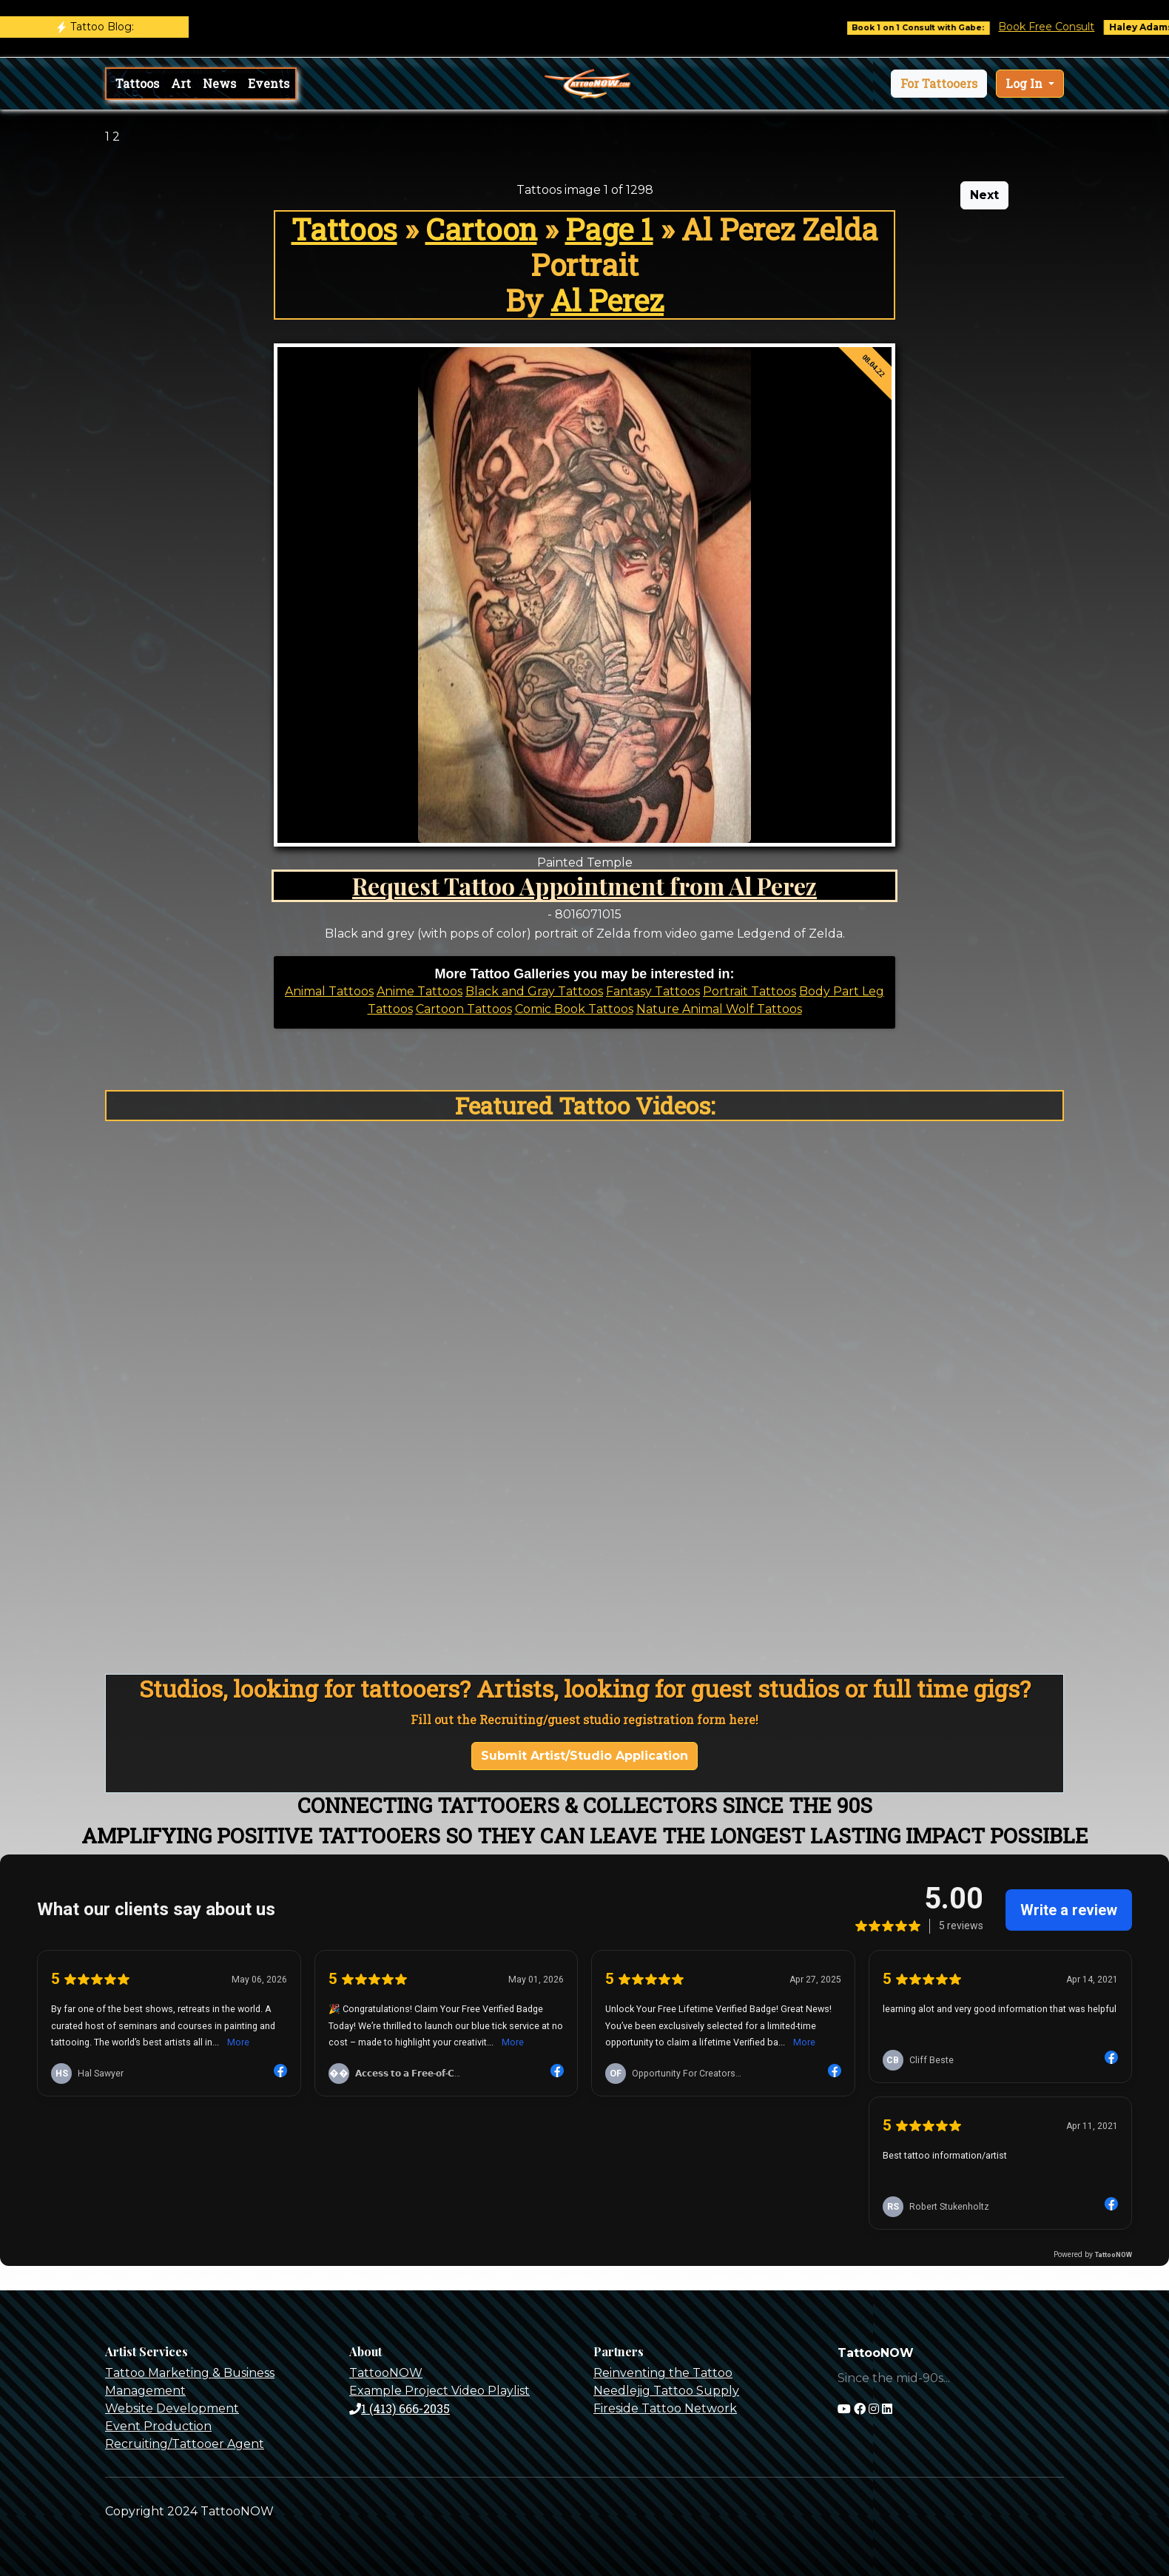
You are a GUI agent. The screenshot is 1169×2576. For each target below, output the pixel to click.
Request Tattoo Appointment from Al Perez (584, 885)
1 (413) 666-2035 (399, 2408)
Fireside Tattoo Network (665, 2408)
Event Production (158, 2426)
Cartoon (481, 229)
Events (268, 83)
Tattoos (137, 83)
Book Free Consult (1063, 26)
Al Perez (607, 300)
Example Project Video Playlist (439, 2391)
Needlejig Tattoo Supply (666, 2391)
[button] (939, 84)
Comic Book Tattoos (574, 1009)
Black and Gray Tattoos (534, 991)
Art (181, 83)
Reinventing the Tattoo (662, 2373)
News (219, 83)
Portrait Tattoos (749, 991)
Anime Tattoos (419, 991)
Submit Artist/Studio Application (584, 1756)
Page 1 (609, 229)
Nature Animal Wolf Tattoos (719, 1009)
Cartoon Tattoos (464, 1009)
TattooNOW (385, 2373)
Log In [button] (1025, 83)
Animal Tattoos (329, 991)
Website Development (172, 2408)
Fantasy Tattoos (653, 991)
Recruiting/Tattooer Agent (184, 2444)
